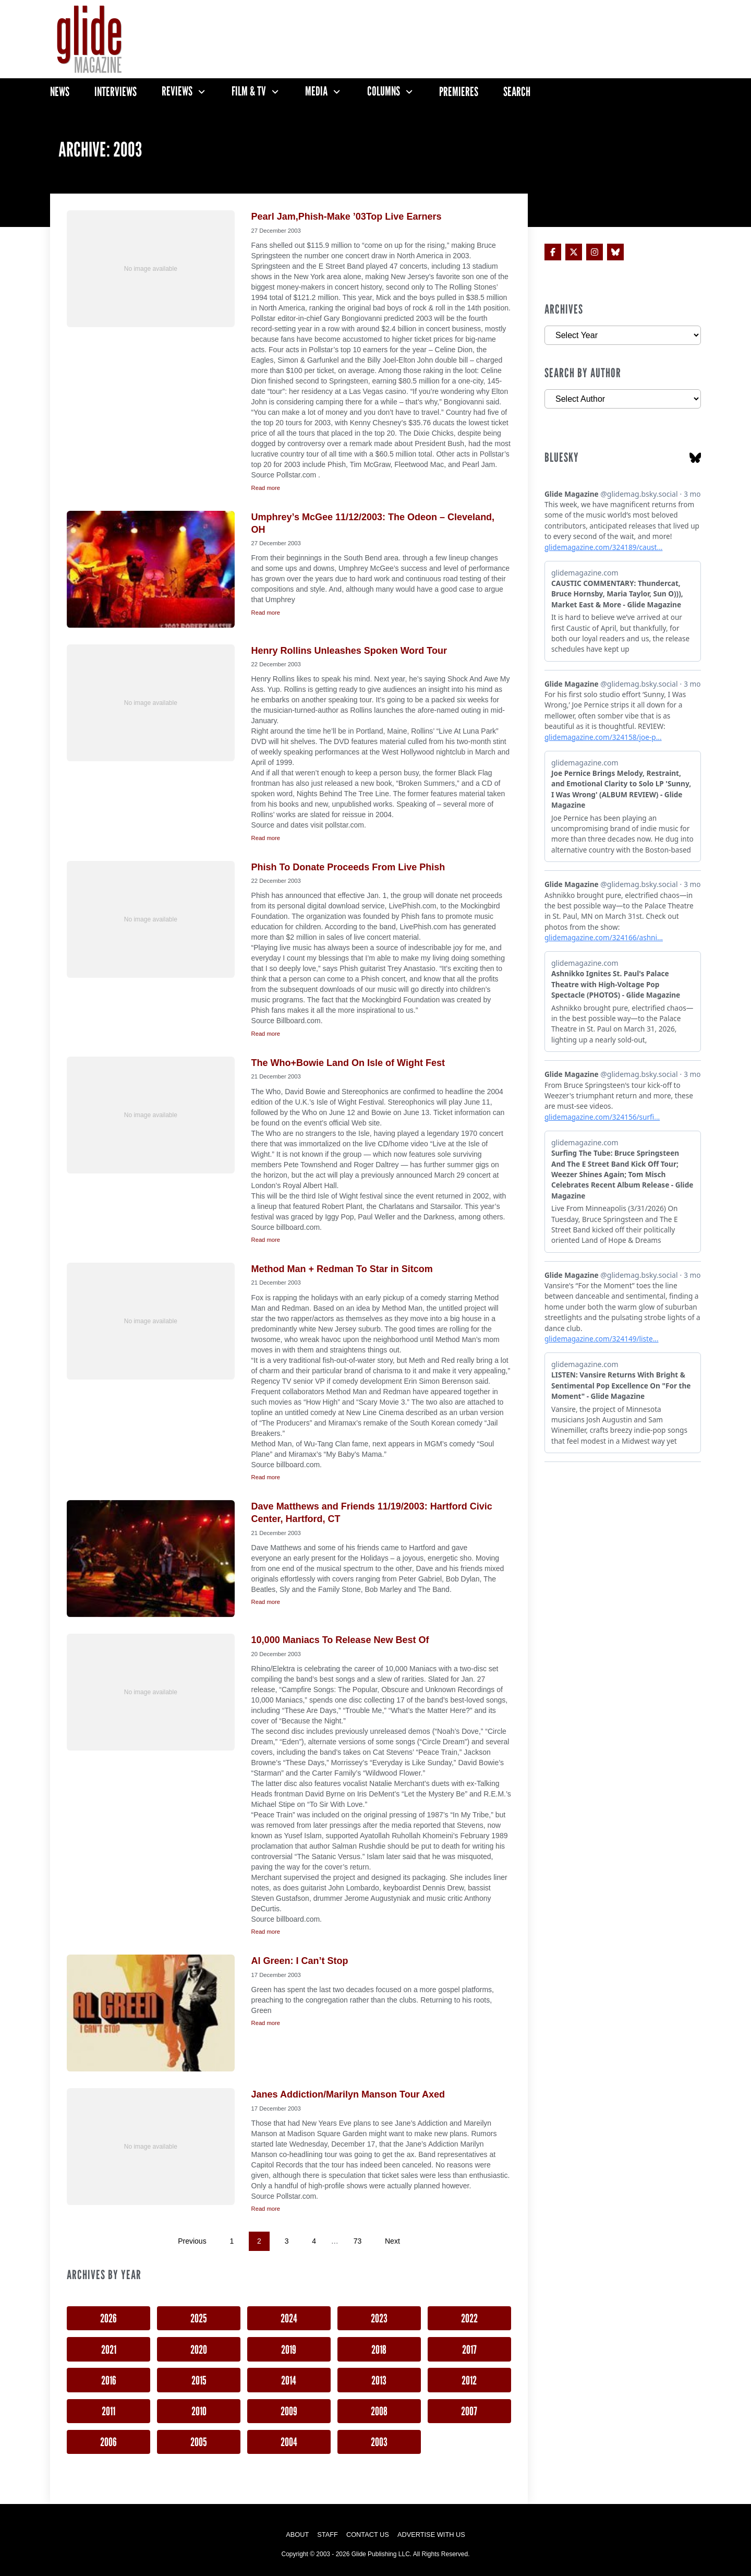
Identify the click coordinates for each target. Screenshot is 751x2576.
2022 (469, 2318)
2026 (108, 2318)
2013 (378, 2380)
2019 (288, 2349)
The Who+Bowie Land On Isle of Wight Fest (348, 1063)
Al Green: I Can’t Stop (299, 1961)
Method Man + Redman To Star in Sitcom (342, 1269)
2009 (289, 2411)
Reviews (177, 91)
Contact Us (367, 2534)
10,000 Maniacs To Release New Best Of (340, 1640)
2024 (289, 2318)
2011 (108, 2411)
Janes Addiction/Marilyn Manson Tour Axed (348, 2094)
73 (358, 2241)
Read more (265, 488)
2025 (198, 2318)
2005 (198, 2442)
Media (316, 91)
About (297, 2534)
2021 (108, 2349)
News (59, 91)
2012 (469, 2380)
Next (392, 2241)
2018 (378, 2349)
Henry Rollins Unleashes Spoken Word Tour (349, 650)
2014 (288, 2380)
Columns (383, 91)
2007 (469, 2411)
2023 (379, 2318)
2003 (379, 2442)
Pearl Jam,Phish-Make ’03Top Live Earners (346, 216)
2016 (108, 2380)
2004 (289, 2442)
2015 (199, 2380)
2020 (198, 2349)
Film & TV (249, 91)
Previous (192, 2241)
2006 (108, 2442)
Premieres (458, 91)
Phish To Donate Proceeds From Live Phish (348, 867)
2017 (469, 2349)
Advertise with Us (431, 2534)
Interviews (115, 91)
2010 (199, 2411)
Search (516, 91)
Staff (327, 2534)
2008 (379, 2411)
